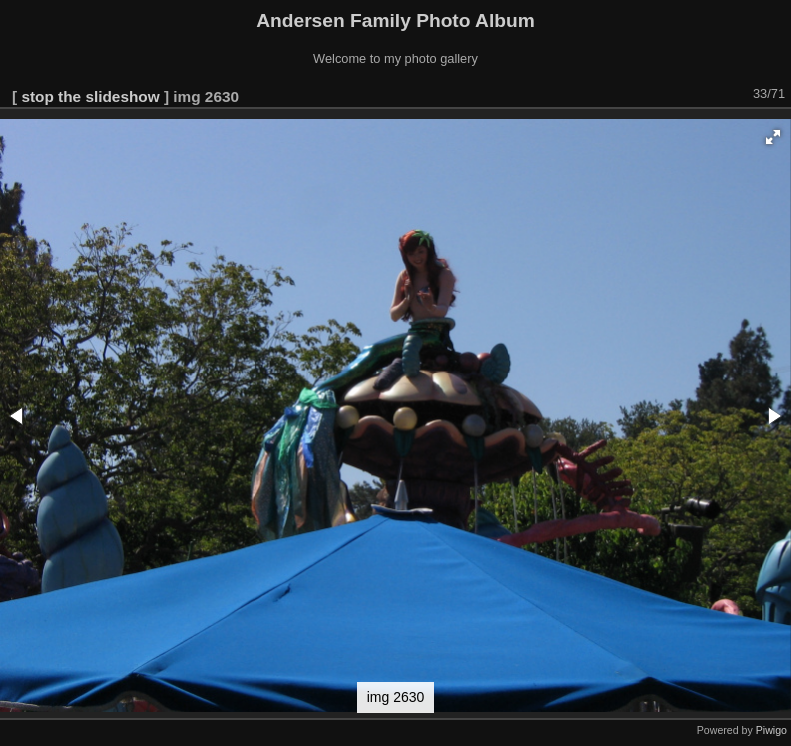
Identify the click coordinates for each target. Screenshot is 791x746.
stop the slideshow (90, 96)
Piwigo (771, 730)
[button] (773, 137)
